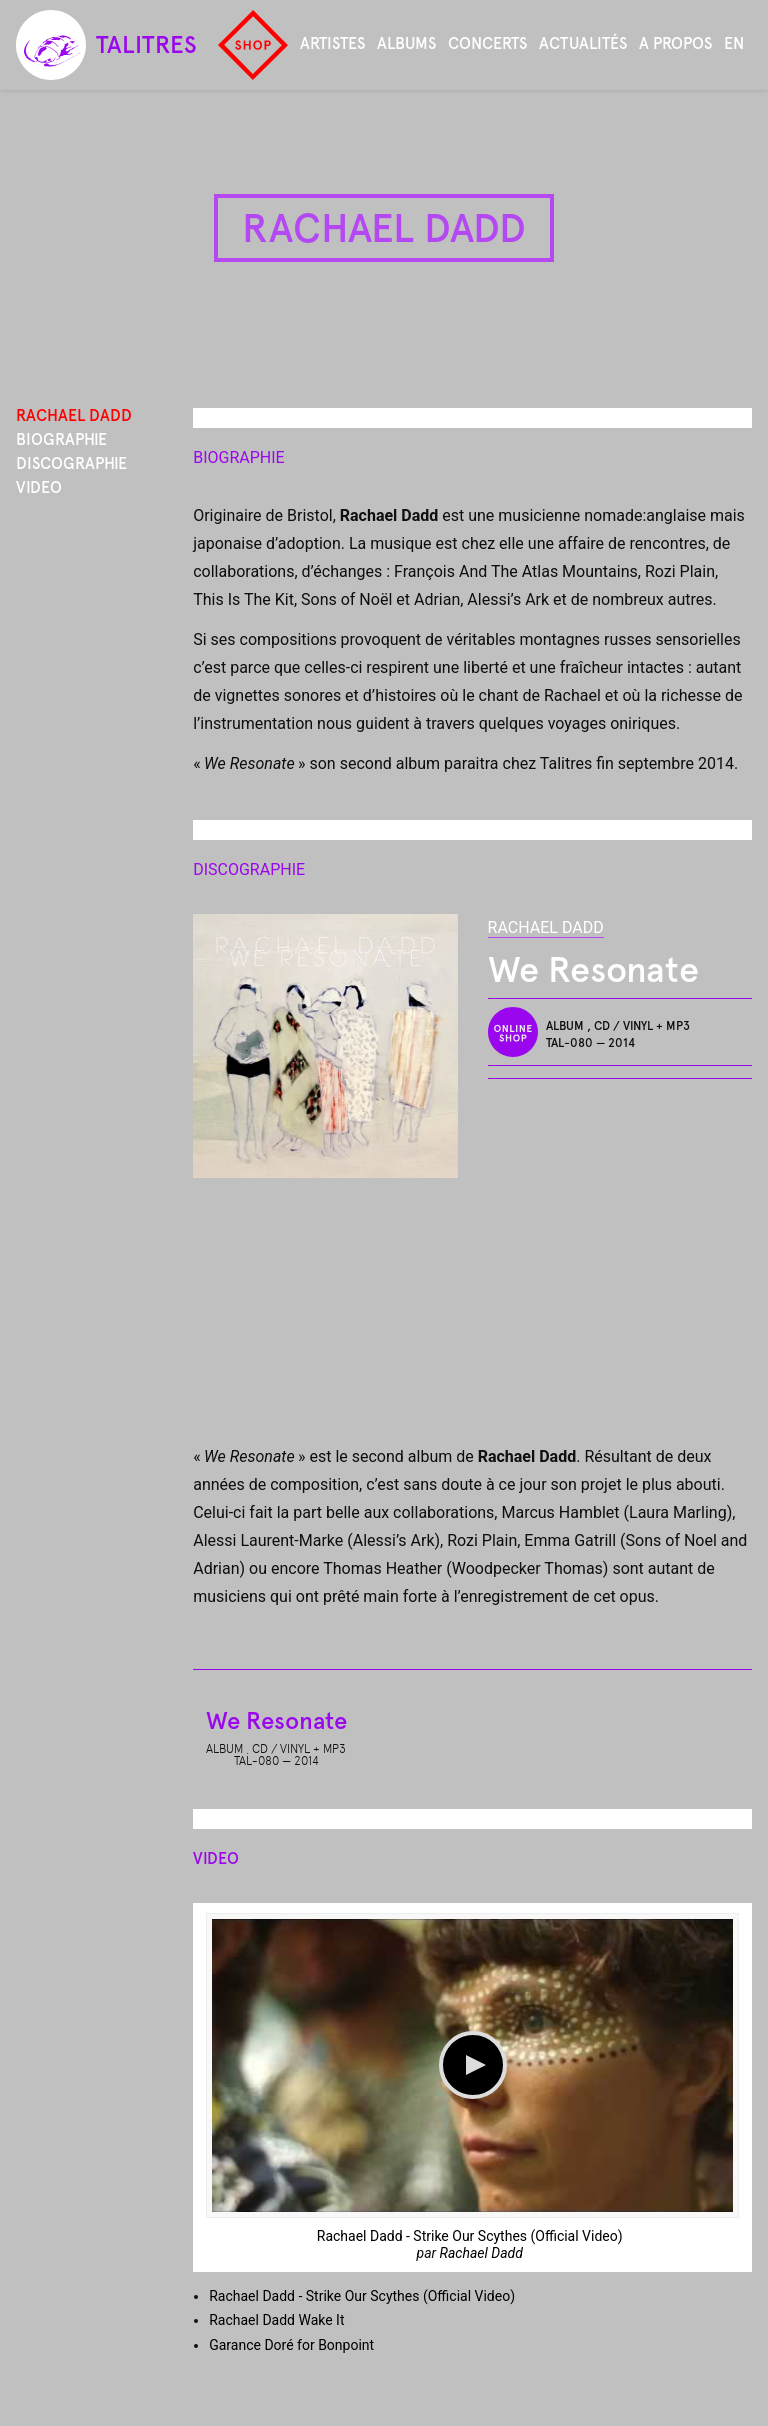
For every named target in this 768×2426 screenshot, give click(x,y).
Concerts (487, 43)
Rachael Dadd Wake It (276, 2320)
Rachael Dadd (546, 927)
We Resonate (276, 1720)
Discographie (71, 463)
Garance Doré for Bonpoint (291, 2345)
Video (39, 487)
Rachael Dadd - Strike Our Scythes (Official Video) (470, 2236)
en (734, 43)
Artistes (332, 43)
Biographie (61, 439)
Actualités (583, 43)
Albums (406, 43)
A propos (675, 43)
